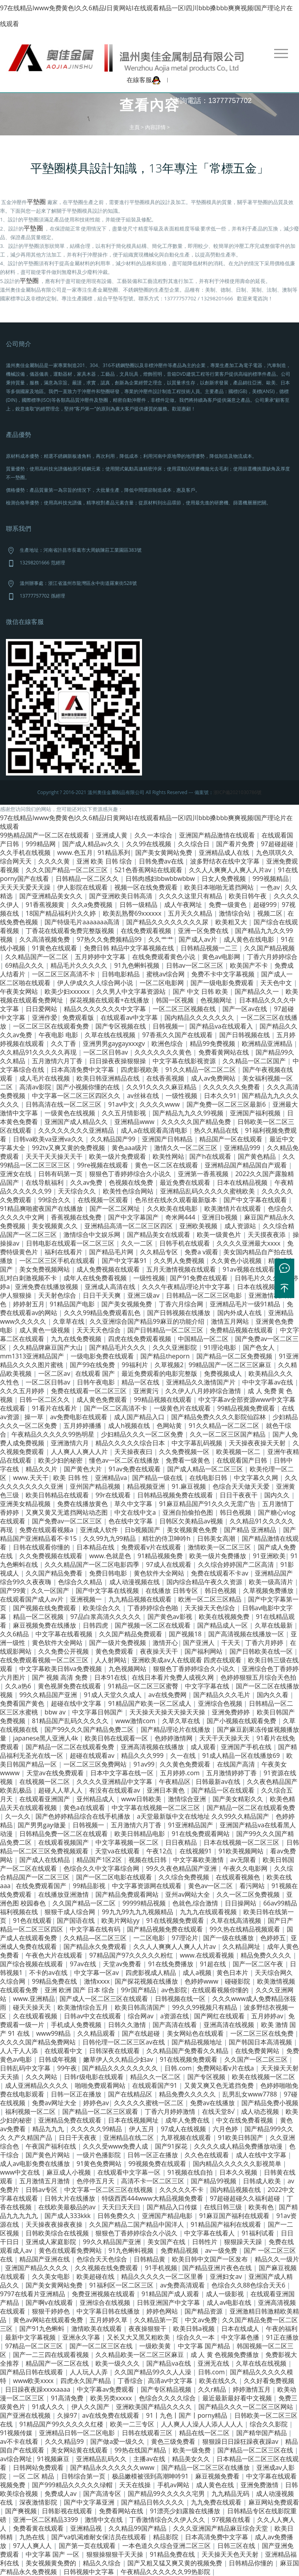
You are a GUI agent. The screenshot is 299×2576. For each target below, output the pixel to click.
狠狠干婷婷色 (51, 2311)
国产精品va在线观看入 (221, 1026)
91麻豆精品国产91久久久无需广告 (208, 1503)
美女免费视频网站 (45, 1269)
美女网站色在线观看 (196, 2033)
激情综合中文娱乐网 (93, 1234)
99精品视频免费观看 (247, 1408)
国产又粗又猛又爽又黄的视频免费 (175, 2563)
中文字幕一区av (97, 1972)
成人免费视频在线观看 (109, 1269)
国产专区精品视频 (167, 2389)
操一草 (34, 1417)
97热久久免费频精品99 (110, 939)
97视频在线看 (232, 2519)
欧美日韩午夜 (248, 896)
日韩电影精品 (121, 974)
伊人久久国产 (91, 2406)
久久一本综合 (154, 835)
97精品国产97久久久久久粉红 (132, 1955)
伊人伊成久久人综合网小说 (96, 982)
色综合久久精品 (81, 1581)
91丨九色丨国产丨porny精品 (187, 2415)
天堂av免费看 (123, 1964)
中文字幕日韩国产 (98, 1712)
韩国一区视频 (175, 1000)
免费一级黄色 (228, 904)
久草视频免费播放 (269, 1590)
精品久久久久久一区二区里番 (163, 2276)
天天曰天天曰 (122, 2207)
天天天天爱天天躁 (26, 887)
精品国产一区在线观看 (231, 1139)
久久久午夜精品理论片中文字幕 (187, 1286)
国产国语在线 (76, 1920)
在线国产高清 (236, 1764)
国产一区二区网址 (116, 1208)
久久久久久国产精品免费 (196, 1121)
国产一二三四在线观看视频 (51, 2354)
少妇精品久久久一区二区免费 (143, 1434)
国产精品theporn (165, 1356)
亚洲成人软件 (100, 1529)
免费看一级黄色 (188, 1460)
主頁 (134, 127)
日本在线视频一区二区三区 (242, 1842)
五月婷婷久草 (109, 2320)
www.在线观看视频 (208, 1955)
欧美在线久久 (219, 2380)
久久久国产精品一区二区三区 (67, 870)
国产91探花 (172, 2146)
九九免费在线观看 (217, 2502)
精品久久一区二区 (156, 2076)
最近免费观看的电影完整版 (160, 1373)
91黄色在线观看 (55, 948)
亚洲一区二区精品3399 (46, 2519)
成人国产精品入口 (140, 1417)
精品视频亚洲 (146, 1486)
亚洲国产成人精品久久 (77, 1121)
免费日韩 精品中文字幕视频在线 (130, 948)
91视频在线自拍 (191, 2172)
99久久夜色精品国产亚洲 (182, 1868)
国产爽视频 (21, 2511)
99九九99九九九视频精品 (138, 1911)
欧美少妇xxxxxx (68, 991)
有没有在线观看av (115, 1790)
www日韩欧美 (142, 1799)
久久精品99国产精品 (138, 2528)
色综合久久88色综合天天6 (249, 2285)
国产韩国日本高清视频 (261, 2042)
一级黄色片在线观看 (183, 1408)
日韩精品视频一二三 (210, 948)
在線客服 (144, 79)
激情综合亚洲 (187, 1799)
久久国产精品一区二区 (84, 1903)
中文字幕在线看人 (210, 2233)
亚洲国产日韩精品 (168, 1139)
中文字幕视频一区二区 (127, 1842)
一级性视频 (182, 1095)
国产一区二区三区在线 (101, 2346)
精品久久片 (42, 1469)
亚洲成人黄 (112, 835)
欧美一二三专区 (133, 2424)
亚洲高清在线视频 (230, 2024)
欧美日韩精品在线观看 (58, 1495)
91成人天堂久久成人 (113, 1694)
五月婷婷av (267, 2016)
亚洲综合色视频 (221, 1703)
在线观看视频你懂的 (221, 1990)
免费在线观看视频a (47, 1529)
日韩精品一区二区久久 (88, 878)
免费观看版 (78, 1017)
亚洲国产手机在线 (247, 1746)
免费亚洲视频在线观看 (104, 2293)
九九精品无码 (231, 2493)
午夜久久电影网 (246, 1868)
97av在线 (84, 1964)
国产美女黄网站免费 (164, 852)
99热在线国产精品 (140, 2450)
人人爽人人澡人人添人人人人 (203, 2424)
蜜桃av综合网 (166, 974)
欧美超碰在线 (96, 2276)
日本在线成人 (241, 2328)
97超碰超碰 (278, 843)
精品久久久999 (143, 1755)
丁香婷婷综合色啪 (153, 1608)
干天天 (230, 1642)
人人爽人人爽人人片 (80, 1451)
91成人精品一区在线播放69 (242, 1755)
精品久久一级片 (277, 2259)
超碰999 (265, 904)
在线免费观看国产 (42, 1885)
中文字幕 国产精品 (205, 2346)
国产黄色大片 (83, 1469)
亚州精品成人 (96, 1799)
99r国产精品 (138, 1990)
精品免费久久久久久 (188, 2094)
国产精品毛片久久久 (118, 1347)
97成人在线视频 (184, 2128)
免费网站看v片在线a (226, 2068)
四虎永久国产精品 (86, 2380)
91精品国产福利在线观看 (226, 2224)
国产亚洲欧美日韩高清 (121, 896)
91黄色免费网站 (100, 2163)
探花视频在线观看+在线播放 (110, 1000)
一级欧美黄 (155, 2346)
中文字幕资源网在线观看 (147, 1885)
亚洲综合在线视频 (106, 2302)
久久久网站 (42, 2076)
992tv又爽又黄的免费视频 (69, 1147)
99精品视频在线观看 (163, 1399)
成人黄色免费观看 (103, 1399)
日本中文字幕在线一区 (122, 1773)
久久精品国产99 (113, 1139)
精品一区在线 (141, 1382)
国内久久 (277, 1495)
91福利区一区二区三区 (122, 2285)
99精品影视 (90, 1885)
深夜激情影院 (39, 2502)
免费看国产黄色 (23, 1703)
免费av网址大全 (55, 2102)
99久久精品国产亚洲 (48, 1694)
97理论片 (185, 1937)
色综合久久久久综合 (168, 2398)
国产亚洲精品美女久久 (51, 896)
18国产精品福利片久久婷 (61, 913)
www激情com (136, 1720)
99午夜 (67, 2068)
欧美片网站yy (121, 1920)
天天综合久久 (77, 1191)
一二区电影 (149, 1937)
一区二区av (54, 1373)
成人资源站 (241, 1225)
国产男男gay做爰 (42, 1825)
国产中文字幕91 (125, 1260)
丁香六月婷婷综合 (272, 956)
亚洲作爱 (44, 1017)
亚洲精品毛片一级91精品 (246, 1304)
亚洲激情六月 (70, 1443)
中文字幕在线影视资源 (185, 1061)
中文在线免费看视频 (245, 2120)
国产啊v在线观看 (50, 2302)
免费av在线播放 (213, 2102)
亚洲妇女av (226, 2276)
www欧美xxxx (34, 2380)
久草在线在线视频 (111, 1034)
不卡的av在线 (49, 1972)
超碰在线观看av (93, 1755)
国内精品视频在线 (236, 2189)
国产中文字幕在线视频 (108, 1590)
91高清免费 (68, 2398)
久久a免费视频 (92, 904)
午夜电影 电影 (59, 1034)
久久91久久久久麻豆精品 (162, 1087)
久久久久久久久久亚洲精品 (77, 1130)
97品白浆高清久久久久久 (106, 1616)
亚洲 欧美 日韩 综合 (105, 861)
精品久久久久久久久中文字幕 (106, 1008)
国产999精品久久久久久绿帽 (73, 2484)
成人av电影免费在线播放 (35, 2163)
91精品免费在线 (173, 2554)
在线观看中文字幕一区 (129, 2172)
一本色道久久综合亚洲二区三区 (167, 2545)
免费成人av (61, 2493)
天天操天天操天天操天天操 (168, 1712)
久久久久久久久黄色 (164, 1052)
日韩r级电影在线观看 (94, 2076)
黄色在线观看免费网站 (71, 2250)
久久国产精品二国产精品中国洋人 (137, 2224)
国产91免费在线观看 (199, 1278)
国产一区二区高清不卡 (116, 1408)
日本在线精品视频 (243, 1182)
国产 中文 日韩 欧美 (201, 991)
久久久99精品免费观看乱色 (103, 1312)
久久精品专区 (159, 1252)
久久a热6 (19, 1686)
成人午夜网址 (184, 904)
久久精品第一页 (157, 2320)
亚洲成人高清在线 (111, 1286)
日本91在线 (110, 1677)
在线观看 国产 (95, 1373)
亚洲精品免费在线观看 (70, 2120)
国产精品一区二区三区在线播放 (206, 2467)
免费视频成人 (223, 1373)
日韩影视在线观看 (68, 2511)
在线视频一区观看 (104, 1199)
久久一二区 (137, 1243)
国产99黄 (13, 1590)
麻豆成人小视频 (69, 2172)
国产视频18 (186, 1634)
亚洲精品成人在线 (225, 852)
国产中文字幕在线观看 (256, 1199)
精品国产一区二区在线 (58, 2363)
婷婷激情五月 (252, 2389)
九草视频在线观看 (187, 2137)
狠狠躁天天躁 (243, 2241)
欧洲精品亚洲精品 (268, 1043)
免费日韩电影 (109, 1573)
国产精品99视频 (214, 2181)
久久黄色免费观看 (186, 1764)
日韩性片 (205, 2241)
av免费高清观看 (183, 2285)
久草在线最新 (274, 1625)
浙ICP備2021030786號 (237, 792)
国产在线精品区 (131, 2094)
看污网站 (252, 1885)
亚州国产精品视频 (96, 1486)
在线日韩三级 (223, 2207)
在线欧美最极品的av (67, 2207)
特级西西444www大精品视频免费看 (153, 2198)
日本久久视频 (239, 2172)
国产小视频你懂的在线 (88, 1087)
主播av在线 (150, 2458)
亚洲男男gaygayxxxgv (114, 1043)
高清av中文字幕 (171, 2380)
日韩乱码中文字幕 (26, 2068)
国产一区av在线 (245, 1008)
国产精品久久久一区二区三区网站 (246, 2406)
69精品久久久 (25, 965)
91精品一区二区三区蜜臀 (143, 1686)
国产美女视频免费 (127, 1304)
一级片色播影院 (99, 2155)
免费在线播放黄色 (83, 1503)
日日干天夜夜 (78, 2137)
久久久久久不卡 (182, 2189)
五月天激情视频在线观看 (181, 1269)
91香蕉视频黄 (46, 904)
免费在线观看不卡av (220, 1573)
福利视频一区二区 (31, 2111)
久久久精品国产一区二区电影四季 (93, 1564)
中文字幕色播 (241, 2337)
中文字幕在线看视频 (65, 1634)
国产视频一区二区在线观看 (153, 1625)
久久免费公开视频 (64, 1651)
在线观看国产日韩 (243, 1460)
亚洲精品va (111, 1477)
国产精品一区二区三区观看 (101, 2111)
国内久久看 (273, 1694)
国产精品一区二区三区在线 (256, 2450)
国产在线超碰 (141, 2033)
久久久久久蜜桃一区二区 (149, 2102)
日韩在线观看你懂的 (42, 1547)
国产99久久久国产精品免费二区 (90, 1729)
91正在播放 (282, 2337)
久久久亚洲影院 (175, 1347)
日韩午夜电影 (96, 1382)
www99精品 (54, 2033)
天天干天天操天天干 (55, 1156)
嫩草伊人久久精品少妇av (119, 2059)
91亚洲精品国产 (191, 1825)
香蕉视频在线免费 (77, 1217)
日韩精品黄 (150, 2259)
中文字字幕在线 (208, 1686)
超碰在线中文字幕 (77, 1703)
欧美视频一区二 (239, 1451)
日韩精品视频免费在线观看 (176, 1495)
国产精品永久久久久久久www (113, 2467)
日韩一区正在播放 (77, 2094)
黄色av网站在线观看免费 (48, 2320)
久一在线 (183, 1755)
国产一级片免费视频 (118, 1642)
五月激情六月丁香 (58, 1061)
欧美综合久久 (102, 1608)
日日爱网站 (42, 1008)
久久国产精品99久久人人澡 (153, 2372)
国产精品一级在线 (158, 1477)
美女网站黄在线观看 (80, 2450)
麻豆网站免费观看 (274, 2502)
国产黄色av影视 (171, 1616)
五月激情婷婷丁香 (232, 1773)
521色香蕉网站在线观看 (149, 870)
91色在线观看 (32, 1920)
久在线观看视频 (36, 2016)
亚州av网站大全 (188, 1894)
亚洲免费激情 (260, 2484)
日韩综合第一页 (84, 2476)
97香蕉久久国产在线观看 (178, 1034)
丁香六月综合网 (182, 1304)
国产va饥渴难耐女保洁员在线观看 (99, 2537)
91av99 (143, 1764)
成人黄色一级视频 (45, 1330)
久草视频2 (169, 1364)
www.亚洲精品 (33, 1998)
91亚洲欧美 (269, 1555)
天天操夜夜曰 (134, 1451)
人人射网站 (111, 1660)
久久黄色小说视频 (237, 1260)
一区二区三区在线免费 (262, 2033)
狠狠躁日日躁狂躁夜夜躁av (241, 2441)
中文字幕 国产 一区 (53, 2554)
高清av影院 (35, 1087)
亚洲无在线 (214, 2363)
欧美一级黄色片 (220, 1234)
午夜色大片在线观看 (55, 1955)
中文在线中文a (135, 1512)
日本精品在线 (96, 1547)
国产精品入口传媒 (173, 2207)
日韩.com (177, 2068)
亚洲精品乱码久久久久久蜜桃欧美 (208, 1191)
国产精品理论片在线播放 (176, 1729)
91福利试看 (258, 2233)
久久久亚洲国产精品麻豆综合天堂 (221, 2528)
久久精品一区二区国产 (254, 1061)
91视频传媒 (17, 2432)
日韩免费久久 (117, 2215)
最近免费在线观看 (186, 1182)
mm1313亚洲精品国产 (32, 1356)
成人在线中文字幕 (262, 2155)
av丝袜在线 (144, 1095)
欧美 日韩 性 (71, 1477)
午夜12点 (160, 1851)
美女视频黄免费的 (52, 2563)
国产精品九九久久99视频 (188, 1113)
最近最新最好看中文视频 (237, 2398)
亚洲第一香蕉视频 (204, 1173)
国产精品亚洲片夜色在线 (217, 2267)
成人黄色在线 (215, 2484)
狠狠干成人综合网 (71, 1911)
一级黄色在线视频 (71, 1113)
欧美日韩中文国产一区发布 (210, 2259)
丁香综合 (130, 2380)
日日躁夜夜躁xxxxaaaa (38, 2389)
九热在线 (32, 2537)
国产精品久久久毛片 (222, 1694)
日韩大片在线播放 (71, 2198)
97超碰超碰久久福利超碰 (246, 2198)
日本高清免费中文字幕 (83, 1069)
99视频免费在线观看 (157, 2163)
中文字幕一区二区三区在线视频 (109, 2189)
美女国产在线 (167, 2241)
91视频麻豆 (54, 2458)
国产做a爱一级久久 (118, 2441)
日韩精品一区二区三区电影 (204, 1295)
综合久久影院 (269, 2424)
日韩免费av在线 (162, 861)
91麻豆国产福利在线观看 (235, 2215)
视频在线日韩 (148, 1859)
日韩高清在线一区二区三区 (64, 1104)
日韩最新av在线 (219, 1781)
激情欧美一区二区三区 (220, 1547)
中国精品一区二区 (204, 1338)
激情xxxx (97, 1981)
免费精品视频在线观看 (242, 1330)
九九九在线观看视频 (209, 1911)
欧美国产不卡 (249, 965)
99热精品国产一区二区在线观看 (45, 835)
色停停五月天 (96, 2181)
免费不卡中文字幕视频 (223, 974)
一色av (270, 887)
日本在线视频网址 (263, 1286)
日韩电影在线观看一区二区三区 (71, 1243)
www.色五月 (74, 852)
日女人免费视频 (224, 878)
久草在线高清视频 (237, 1920)
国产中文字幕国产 (134, 1217)
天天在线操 (135, 2484)
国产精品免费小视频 (269, 2102)
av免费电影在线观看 (79, 1417)
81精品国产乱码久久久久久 (71, 1720)
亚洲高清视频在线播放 (153, 1746)
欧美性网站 (168, 1156)
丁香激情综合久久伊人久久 (168, 2519)
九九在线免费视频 (77, 1338)
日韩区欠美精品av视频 (191, 1521)
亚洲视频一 (86, 1599)
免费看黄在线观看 (39, 2528)
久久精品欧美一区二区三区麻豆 (140, 2354)
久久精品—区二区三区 (96, 1937)
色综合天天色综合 (103, 2259)
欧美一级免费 (192, 2450)
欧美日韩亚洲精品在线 (109, 1078)
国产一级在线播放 (229, 1937)
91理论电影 (220, 1347)
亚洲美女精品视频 (26, 1503)
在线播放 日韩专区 (172, 1590)
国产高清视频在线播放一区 (247, 1634)
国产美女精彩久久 (239, 1799)
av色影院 (174, 1990)
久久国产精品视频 (269, 948)
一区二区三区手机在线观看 (58, 1260)
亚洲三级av (144, 1295)
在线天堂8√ (219, 2111)
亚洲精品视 (86, 2528)
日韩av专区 (42, 2189)
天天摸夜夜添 (267, 1234)
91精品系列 (113, 852)
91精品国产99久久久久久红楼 (62, 2424)
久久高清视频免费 (45, 939)
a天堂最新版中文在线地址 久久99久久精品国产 (204, 1816)
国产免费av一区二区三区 (67, 1521)
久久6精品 (15, 1634)
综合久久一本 (196, 2337)
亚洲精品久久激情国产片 (201, 1382)
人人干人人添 (19, 2050)
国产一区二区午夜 (259, 1964)
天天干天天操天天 (225, 1738)
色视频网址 (217, 1000)
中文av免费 (201, 2320)
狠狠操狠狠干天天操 (115, 2554)
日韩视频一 (168, 1026)
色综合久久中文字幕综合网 (102, 1868)
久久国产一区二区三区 (256, 2059)
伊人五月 (142, 2128)
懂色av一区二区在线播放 (125, 1460)
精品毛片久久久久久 (79, 965)
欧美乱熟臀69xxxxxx (133, 913)
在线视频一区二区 (45, 1781)
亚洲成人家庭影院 (52, 2241)
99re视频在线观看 (103, 1165)
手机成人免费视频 (77, 2024)
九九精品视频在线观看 (140, 1599)
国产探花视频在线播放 (147, 1981)
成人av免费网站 (214, 1078)
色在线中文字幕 (131, 1521)
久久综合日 (194, 843)
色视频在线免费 (132, 1182)
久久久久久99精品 (97, 2128)
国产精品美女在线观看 (159, 1234)
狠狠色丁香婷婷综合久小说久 (131, 1173)
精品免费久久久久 (267, 1955)
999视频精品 (270, 878)
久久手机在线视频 (26, 852)
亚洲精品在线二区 (129, 2137)
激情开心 (165, 1642)
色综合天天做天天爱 (242, 1486)
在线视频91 (196, 1851)
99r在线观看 (113, 1495)
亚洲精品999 (243, 1147)
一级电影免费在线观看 (103, 1356)
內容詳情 (155, 127)
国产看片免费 (236, 843)
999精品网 (41, 843)
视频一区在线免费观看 (146, 887)
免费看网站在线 (122, 2511)
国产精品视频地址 (198, 2042)
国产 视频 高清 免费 (60, 1677)
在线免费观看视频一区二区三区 (45, 1660)
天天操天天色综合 (211, 1608)
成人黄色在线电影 (250, 939)
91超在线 (214, 1964)
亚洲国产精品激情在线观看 (217, 835)
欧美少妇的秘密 (61, 1460)
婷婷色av (96, 2102)
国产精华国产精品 (262, 2432)
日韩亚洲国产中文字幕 (169, 2302)
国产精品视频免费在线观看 (165, 1929)
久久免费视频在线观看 (51, 1555)
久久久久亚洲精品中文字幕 (115, 1781)
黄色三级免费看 (174, 2441)
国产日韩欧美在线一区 (262, 1651)
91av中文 (121, 1104)
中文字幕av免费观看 (106, 2389)
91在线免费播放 (171, 1964)
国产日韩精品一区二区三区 (166, 1330)
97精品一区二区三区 (34, 2346)
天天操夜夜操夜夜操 (55, 2224)
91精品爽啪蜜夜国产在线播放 (42, 1208)
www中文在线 (20, 2172)
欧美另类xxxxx (112, 2398)
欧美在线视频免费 (225, 1616)
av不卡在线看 (20, 2441)
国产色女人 (259, 1347)
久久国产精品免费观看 (131, 1634)
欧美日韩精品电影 (140, 1833)
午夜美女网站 (19, 991)
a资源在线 (174, 2016)
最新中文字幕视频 (31, 2337)
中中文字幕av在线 (268, 1382)
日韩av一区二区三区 (195, 965)
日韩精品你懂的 (252, 2563)
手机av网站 (174, 2484)
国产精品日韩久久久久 (153, 2502)
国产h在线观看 (211, 1156)
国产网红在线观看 (220, 2016)
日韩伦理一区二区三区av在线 (124, 2042)
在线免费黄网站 (258, 2050)
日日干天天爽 (102, 1295)
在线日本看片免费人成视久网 (173, 1677)
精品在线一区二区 (205, 2432)
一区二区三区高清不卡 (64, 974)
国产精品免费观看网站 (127, 1894)
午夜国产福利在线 (52, 2146)
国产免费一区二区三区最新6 (227, 1104)
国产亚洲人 (199, 1642)
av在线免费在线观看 (111, 2415)
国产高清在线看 (175, 2024)
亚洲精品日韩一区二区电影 (77, 2432)
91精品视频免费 (161, 1555)
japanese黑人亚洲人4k (46, 1738)
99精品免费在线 (55, 1981)
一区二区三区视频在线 (185, 1008)
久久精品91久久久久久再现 (39, 1052)
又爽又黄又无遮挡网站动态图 (67, 1512)
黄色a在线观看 (85, 1807)
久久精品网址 (242, 1946)
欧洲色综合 (168, 1043)
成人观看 (203, 1746)
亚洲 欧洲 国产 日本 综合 (80, 1990)
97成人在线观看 (169, 1564)
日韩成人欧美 (262, 2181)
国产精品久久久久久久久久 (120, 2068)
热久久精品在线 (217, 1130)
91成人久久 (49, 2406)
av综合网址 (16, 2458)
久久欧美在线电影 (173, 1208)
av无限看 (244, 1859)
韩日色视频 (236, 1512)
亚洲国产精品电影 (168, 2215)
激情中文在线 (104, 2519)
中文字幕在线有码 (96, 1929)
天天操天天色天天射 (231, 2554)
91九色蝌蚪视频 (137, 965)
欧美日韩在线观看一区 (117, 1738)
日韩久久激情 (128, 2024)
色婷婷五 (273, 1937)
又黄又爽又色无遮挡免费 (219, 2085)
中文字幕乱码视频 (198, 1443)
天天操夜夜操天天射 (258, 1443)
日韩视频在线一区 (181, 1998)
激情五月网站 (230, 1321)
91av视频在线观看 (249, 1269)
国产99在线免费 (93, 1364)
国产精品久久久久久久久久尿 (168, 922)
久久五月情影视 (125, 1113)
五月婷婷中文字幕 (101, 956)
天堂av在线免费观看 (55, 1773)
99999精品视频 (144, 1903)
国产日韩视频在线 (245, 1034)
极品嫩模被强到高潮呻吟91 (151, 2476)
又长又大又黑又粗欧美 (139, 2337)
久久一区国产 (51, 1590)
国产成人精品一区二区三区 (206, 1469)
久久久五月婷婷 (23, 1390)
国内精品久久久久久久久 (199, 1017)
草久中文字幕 (134, 1503)
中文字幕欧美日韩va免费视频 (61, 1668)
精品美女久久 (191, 2458)
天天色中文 (276, 982)
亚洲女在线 (16, 1173)
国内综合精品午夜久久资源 (205, 1581)
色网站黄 (170, 1425)
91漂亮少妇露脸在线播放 (186, 2511)
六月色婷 (226, 2128)
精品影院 (166, 2537)
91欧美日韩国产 (241, 2137)
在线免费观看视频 (147, 930)
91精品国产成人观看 (171, 2293)
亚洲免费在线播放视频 (47, 1286)
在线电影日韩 (209, 1477)
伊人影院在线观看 (83, 887)
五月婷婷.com (180, 1773)
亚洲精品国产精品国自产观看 (246, 1165)
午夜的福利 (281, 2328)
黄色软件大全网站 (160, 1573)
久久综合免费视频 (185, 1877)
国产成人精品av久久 (91, 843)
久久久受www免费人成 (116, 2146)
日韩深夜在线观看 (115, 2050)
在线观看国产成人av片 (32, 1599)
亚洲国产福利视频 (256, 1113)
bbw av (56, 1712)
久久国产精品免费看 (55, 1573)
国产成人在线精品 (45, 1859)
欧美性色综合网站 (129, 1191)
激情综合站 (235, 913)
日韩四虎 (96, 1625)
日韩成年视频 (58, 2059)
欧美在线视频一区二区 (263, 2076)
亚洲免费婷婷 (231, 1712)
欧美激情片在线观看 (233, 1208)
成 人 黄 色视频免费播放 (225, 2354)
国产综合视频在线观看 (32, 1964)
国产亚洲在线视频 (26, 2415)
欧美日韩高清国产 (141, 2007)
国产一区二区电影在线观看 (114, 1877)
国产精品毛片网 (112, 1252)
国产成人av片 (199, 939)
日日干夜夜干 (239, 1495)
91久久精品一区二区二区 (201, 1069)
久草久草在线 (182, 1720)
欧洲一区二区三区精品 (210, 1599)
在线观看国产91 (155, 2085)
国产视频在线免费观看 (45, 1608)
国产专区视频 (207, 2076)
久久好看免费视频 (269, 2380)
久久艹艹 (161, 939)
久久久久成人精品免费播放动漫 (239, 2146)
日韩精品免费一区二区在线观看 (64, 1833)
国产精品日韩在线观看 (32, 2372)
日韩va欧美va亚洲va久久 (49, 1139)
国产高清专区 (103, 2493)
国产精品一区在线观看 (223, 1790)
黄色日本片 (233, 1972)
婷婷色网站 (162, 2311)
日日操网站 (241, 1903)
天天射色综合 (58, 1295)
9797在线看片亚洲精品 (33, 2293)
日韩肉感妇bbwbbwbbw (160, 878)
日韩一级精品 (139, 904)
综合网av (141, 2016)
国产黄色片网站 (48, 2155)
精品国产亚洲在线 (45, 2259)
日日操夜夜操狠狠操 (118, 1061)
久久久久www (160, 1104)
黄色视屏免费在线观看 (70, 1686)
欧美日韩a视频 (194, 2328)
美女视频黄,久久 (55, 1225)
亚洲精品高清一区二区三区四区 (129, 1225)
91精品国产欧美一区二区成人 (150, 1703)
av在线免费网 (168, 1694)
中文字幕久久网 (257, 1477)
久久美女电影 (51, 2276)
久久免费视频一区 (185, 1451)
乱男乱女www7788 (250, 2094)
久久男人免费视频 (180, 1260)
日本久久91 (220, 1095)
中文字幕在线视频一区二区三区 (157, 1807)
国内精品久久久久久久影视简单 (238, 2163)
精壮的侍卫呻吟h (167, 1538)
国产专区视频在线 (121, 1026)
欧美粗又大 (232, 922)
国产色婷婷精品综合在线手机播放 (84, 1816)
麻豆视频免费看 (218, 2476)
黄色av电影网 (222, 956)
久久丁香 (64, 1043)
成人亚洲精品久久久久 (37, 2085)
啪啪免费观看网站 (101, 2085)
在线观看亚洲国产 (45, 1799)
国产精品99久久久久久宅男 (167, 2493)
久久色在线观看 (207, 2155)
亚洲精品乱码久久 (102, 2458)
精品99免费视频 (213, 1043)
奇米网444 (181, 1217)
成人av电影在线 (230, 2302)
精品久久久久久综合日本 (130, 1443)
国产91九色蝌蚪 (42, 2328)
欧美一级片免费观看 (118, 1156)
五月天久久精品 (191, 913)
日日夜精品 (181, 1842)
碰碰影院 (238, 1981)
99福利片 (136, 1364)
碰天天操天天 (32, 2007)
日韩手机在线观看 (185, 1243)
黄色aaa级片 (130, 1147)
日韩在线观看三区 (148, 2432)
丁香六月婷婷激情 (171, 2111)
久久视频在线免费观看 (107, 2267)
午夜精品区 (175, 1781)
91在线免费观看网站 (201, 1833)
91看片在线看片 (55, 1408)
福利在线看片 (64, 1252)
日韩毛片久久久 (257, 1278)
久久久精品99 (65, 2441)
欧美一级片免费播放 (218, 1555)
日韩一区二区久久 (45, 1399)
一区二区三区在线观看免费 (51, 1026)
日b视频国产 (143, 1529)
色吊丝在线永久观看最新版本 (177, 1199)
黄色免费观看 (115, 1651)
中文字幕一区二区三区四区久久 (77, 1095)
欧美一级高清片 (272, 1581)
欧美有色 (261, 2207)
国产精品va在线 (169, 2363)
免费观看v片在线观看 (152, 1547)
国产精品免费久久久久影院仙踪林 (219, 1417)
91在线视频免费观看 (176, 1920)
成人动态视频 (260, 2111)
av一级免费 (222, 2250)
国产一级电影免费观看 (223, 982)
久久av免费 (87, 1182)
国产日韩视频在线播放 (179, 1312)
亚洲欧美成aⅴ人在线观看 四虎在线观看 (187, 1660)
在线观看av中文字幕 (130, 1017)
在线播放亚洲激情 (64, 1894)
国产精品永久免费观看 (96, 1946)
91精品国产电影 (73, 1304)
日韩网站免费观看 (39, 2467)
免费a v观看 (201, 1252)
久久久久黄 (54, 861)
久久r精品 (213, 2389)
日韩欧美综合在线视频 (58, 2233)
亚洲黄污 (146, 1390)
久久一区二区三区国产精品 (228, 1434)
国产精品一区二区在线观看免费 (71, 1746)
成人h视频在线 (129, 1425)
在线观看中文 (64, 2050)
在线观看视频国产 (64, 1842)
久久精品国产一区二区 (37, 956)
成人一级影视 (225, 2293)
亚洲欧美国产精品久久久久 (154, 2406)
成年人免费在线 (188, 2120)
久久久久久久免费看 (232, 1087)
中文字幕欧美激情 (199, 1859)
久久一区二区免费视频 (249, 1894)
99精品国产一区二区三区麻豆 (231, 1364)
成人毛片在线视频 (45, 1078)
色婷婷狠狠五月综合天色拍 (258, 1677)
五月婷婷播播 (83, 1425)
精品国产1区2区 (100, 1859)
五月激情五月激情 (45, 2181)
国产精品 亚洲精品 (251, 1529)
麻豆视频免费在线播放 (45, 1625)
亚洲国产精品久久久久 (37, 2267)
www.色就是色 (111, 1555)
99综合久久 (55, 1199)
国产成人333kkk (68, 2215)
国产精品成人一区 (223, 1625)
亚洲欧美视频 (199, 1225)
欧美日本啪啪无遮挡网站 (219, 887)
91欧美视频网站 (242, 1851)
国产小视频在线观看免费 (242, 1720)
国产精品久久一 (257, 991)
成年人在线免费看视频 (96, 1278)
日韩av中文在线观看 (93, 2016)
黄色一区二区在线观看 (167, 1165)
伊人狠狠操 (16, 1295)
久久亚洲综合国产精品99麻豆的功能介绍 (148, 1321)
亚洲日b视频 (220, 1217)
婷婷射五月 (29, 1304)
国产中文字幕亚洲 (90, 2502)
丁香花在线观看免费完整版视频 (71, 930)
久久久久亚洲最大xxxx (249, 1243)
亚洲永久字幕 (82, 2337)
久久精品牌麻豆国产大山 (48, 1347)
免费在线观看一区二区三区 (89, 1390)
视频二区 (269, 913)
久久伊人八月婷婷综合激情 (204, 1390)
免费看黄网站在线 (224, 1052)
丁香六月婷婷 (265, 1642)
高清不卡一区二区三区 (153, 2181)
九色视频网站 (128, 1668)
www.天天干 (30, 1477)
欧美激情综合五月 (84, 2007)
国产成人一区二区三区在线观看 (105, 1998)
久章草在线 (68, 1321)
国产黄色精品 (257, 1156)
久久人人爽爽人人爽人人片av (231, 870)
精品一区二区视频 (39, 1616)
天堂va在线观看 (118, 1851)
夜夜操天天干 (159, 1651)
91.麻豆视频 (189, 1486)
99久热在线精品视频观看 (245, 1929)
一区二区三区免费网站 (96, 1764)
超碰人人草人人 (61, 1790)
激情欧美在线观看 (97, 2328)
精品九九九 (48, 2128)
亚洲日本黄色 (166, 1790)
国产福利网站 (204, 1651)
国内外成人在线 (240, 1312)
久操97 (67, 2415)
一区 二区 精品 (34, 2476)
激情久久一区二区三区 (186, 1147)
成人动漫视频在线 (135, 1581)
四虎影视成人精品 (151, 1972)
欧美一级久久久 (118, 2363)
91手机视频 (161, 2267)
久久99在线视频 (149, 843)
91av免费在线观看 (135, 1469)
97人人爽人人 (33, 2545)
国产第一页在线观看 (88, 2545)
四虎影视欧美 (140, 1069)
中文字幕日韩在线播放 (109, 2311)
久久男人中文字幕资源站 (131, 991)
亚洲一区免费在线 (204, 930)
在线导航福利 (45, 1182)
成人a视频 (197, 1972)
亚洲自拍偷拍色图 (189, 1512)
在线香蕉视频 (166, 1078)
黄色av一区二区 (211, 1885)
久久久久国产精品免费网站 (38, 2042)
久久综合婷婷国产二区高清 (236, 1564)
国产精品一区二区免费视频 (235, 1356)
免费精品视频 (180, 2250)
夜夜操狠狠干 (148, 2328)
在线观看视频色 (239, 1877)
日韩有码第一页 (61, 1173)
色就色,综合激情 (196, 1903)
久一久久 (17, 1816)
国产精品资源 (204, 2311)
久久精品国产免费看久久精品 (188, 2050)
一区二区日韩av (106, 1052)
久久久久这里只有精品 (191, 896)
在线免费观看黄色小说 (164, 956)
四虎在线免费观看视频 (140, 1338)
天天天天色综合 (99, 1330)
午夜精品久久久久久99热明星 (53, 1434)
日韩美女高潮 (217, 1538)
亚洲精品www (135, 1121)
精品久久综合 (102, 2563)
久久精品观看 (97, 2033)
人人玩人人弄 (89, 2372)
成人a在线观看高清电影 (155, 1130)
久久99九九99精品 (110, 1538)
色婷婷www (202, 1981)
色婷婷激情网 (174, 1738)
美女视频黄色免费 (193, 1529)
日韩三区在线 (237, 2545)
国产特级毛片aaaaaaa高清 (83, 922)
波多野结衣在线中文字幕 (225, 861)
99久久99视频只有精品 (205, 2007)
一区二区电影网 (162, 982)
